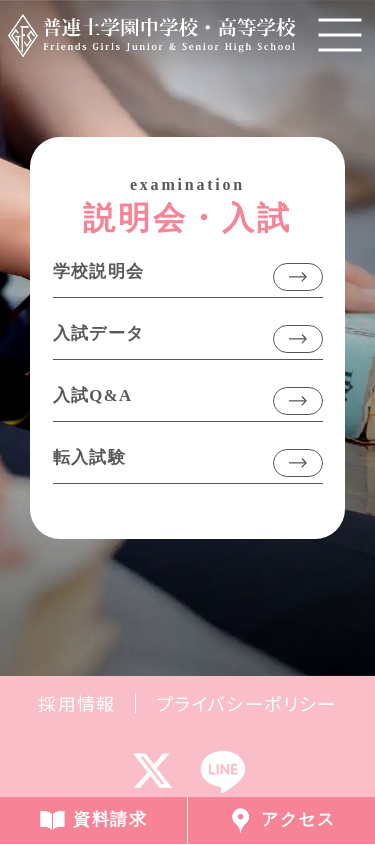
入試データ (99, 333)
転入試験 (90, 457)
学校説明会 (99, 271)
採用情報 (77, 703)
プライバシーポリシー (246, 703)
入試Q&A (93, 395)
